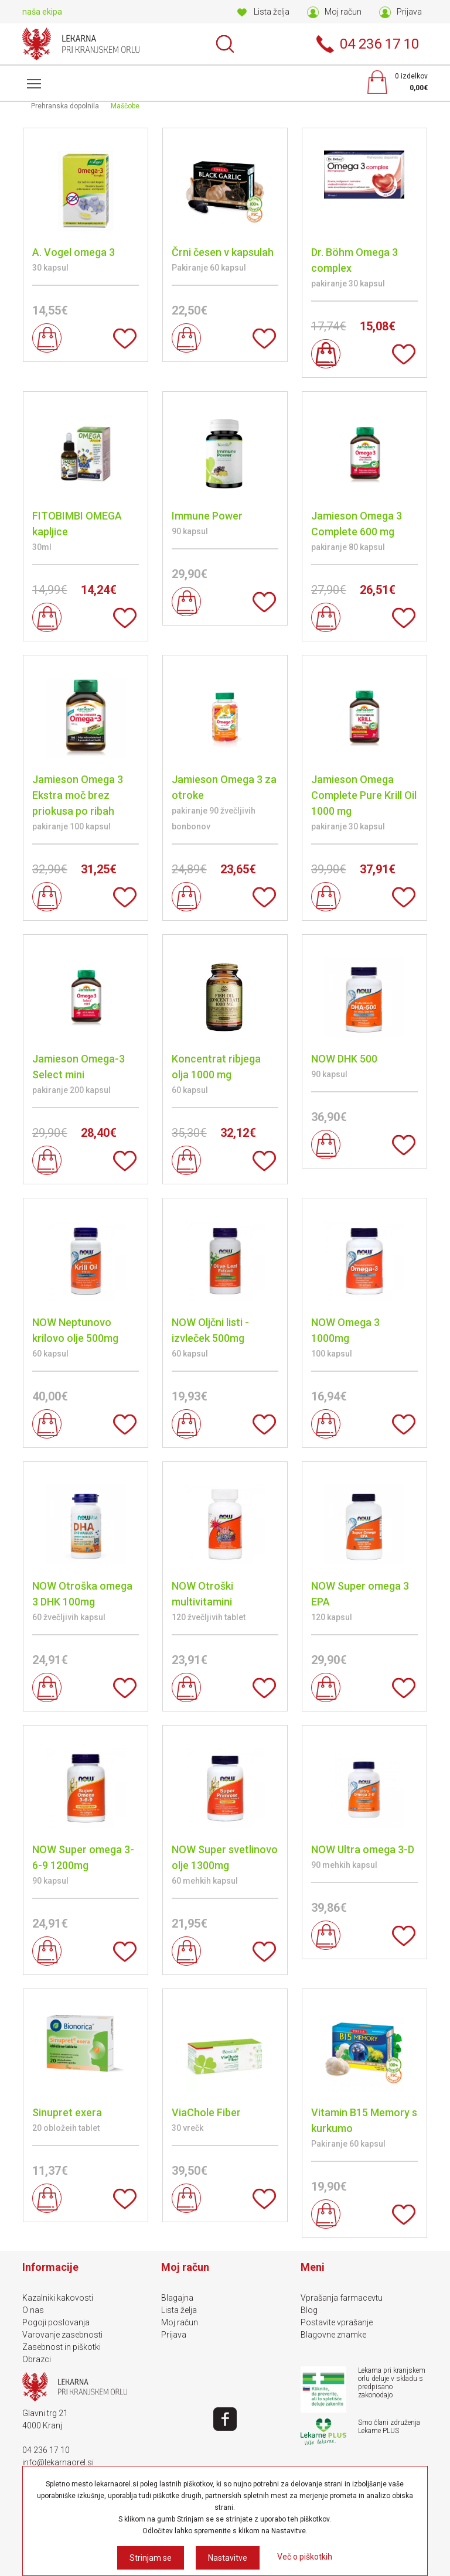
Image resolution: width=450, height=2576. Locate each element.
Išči (225, 44)
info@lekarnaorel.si (58, 2462)
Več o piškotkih (304, 2556)
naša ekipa (42, 11)
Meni (31, 77)
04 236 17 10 (46, 2450)
